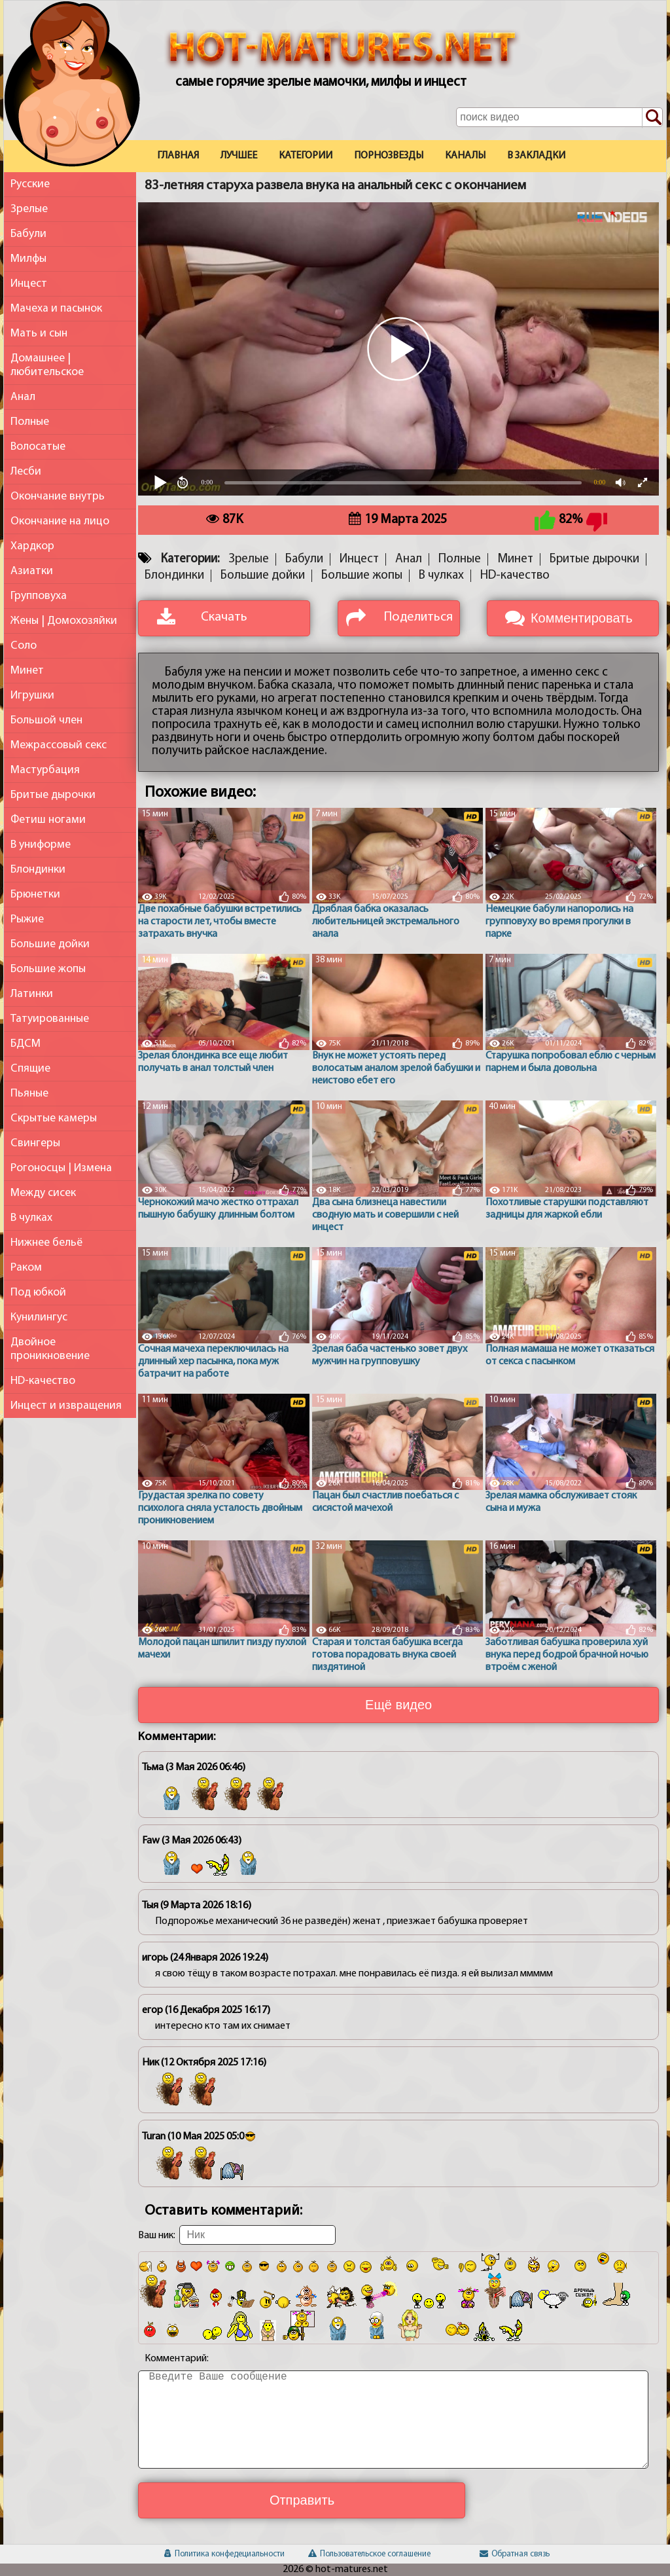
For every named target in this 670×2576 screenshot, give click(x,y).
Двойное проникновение (50, 1349)
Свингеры (35, 1143)
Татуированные (49, 1019)
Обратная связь (515, 2554)
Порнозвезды (388, 156)
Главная (178, 156)
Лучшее (238, 156)
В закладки (536, 156)
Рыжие (27, 919)
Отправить (302, 2500)
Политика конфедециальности (224, 2554)
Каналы (465, 156)
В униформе (40, 844)
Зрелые (29, 209)
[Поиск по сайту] (652, 117)
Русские (30, 184)
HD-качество (42, 1381)
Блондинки (37, 869)
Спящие (30, 1068)
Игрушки (32, 695)
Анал (22, 397)
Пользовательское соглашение (369, 2554)
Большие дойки (50, 944)
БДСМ (25, 1043)
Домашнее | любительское (47, 365)
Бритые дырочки (53, 795)
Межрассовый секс (58, 745)
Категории (305, 156)
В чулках (31, 1218)
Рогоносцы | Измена (61, 1168)
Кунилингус (38, 1317)
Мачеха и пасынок (56, 308)
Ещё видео (398, 1704)
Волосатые (37, 446)
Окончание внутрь (57, 496)
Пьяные (29, 1093)
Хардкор (32, 546)
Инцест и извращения (66, 1405)
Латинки (31, 994)
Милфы (28, 258)
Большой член (46, 720)
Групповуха (38, 596)
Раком (26, 1267)
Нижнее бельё (46, 1242)
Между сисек (43, 1193)
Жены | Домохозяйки (63, 620)
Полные (29, 421)
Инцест (28, 283)
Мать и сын (38, 333)
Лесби (25, 471)
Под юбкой (38, 1292)
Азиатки (31, 571)
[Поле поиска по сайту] (559, 117)
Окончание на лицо (59, 521)
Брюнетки (35, 894)
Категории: (190, 559)
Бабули (28, 234)
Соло (23, 645)
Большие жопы (48, 969)
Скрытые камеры (53, 1118)
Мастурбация (45, 770)
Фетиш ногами (48, 819)
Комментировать (582, 618)
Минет (27, 670)
